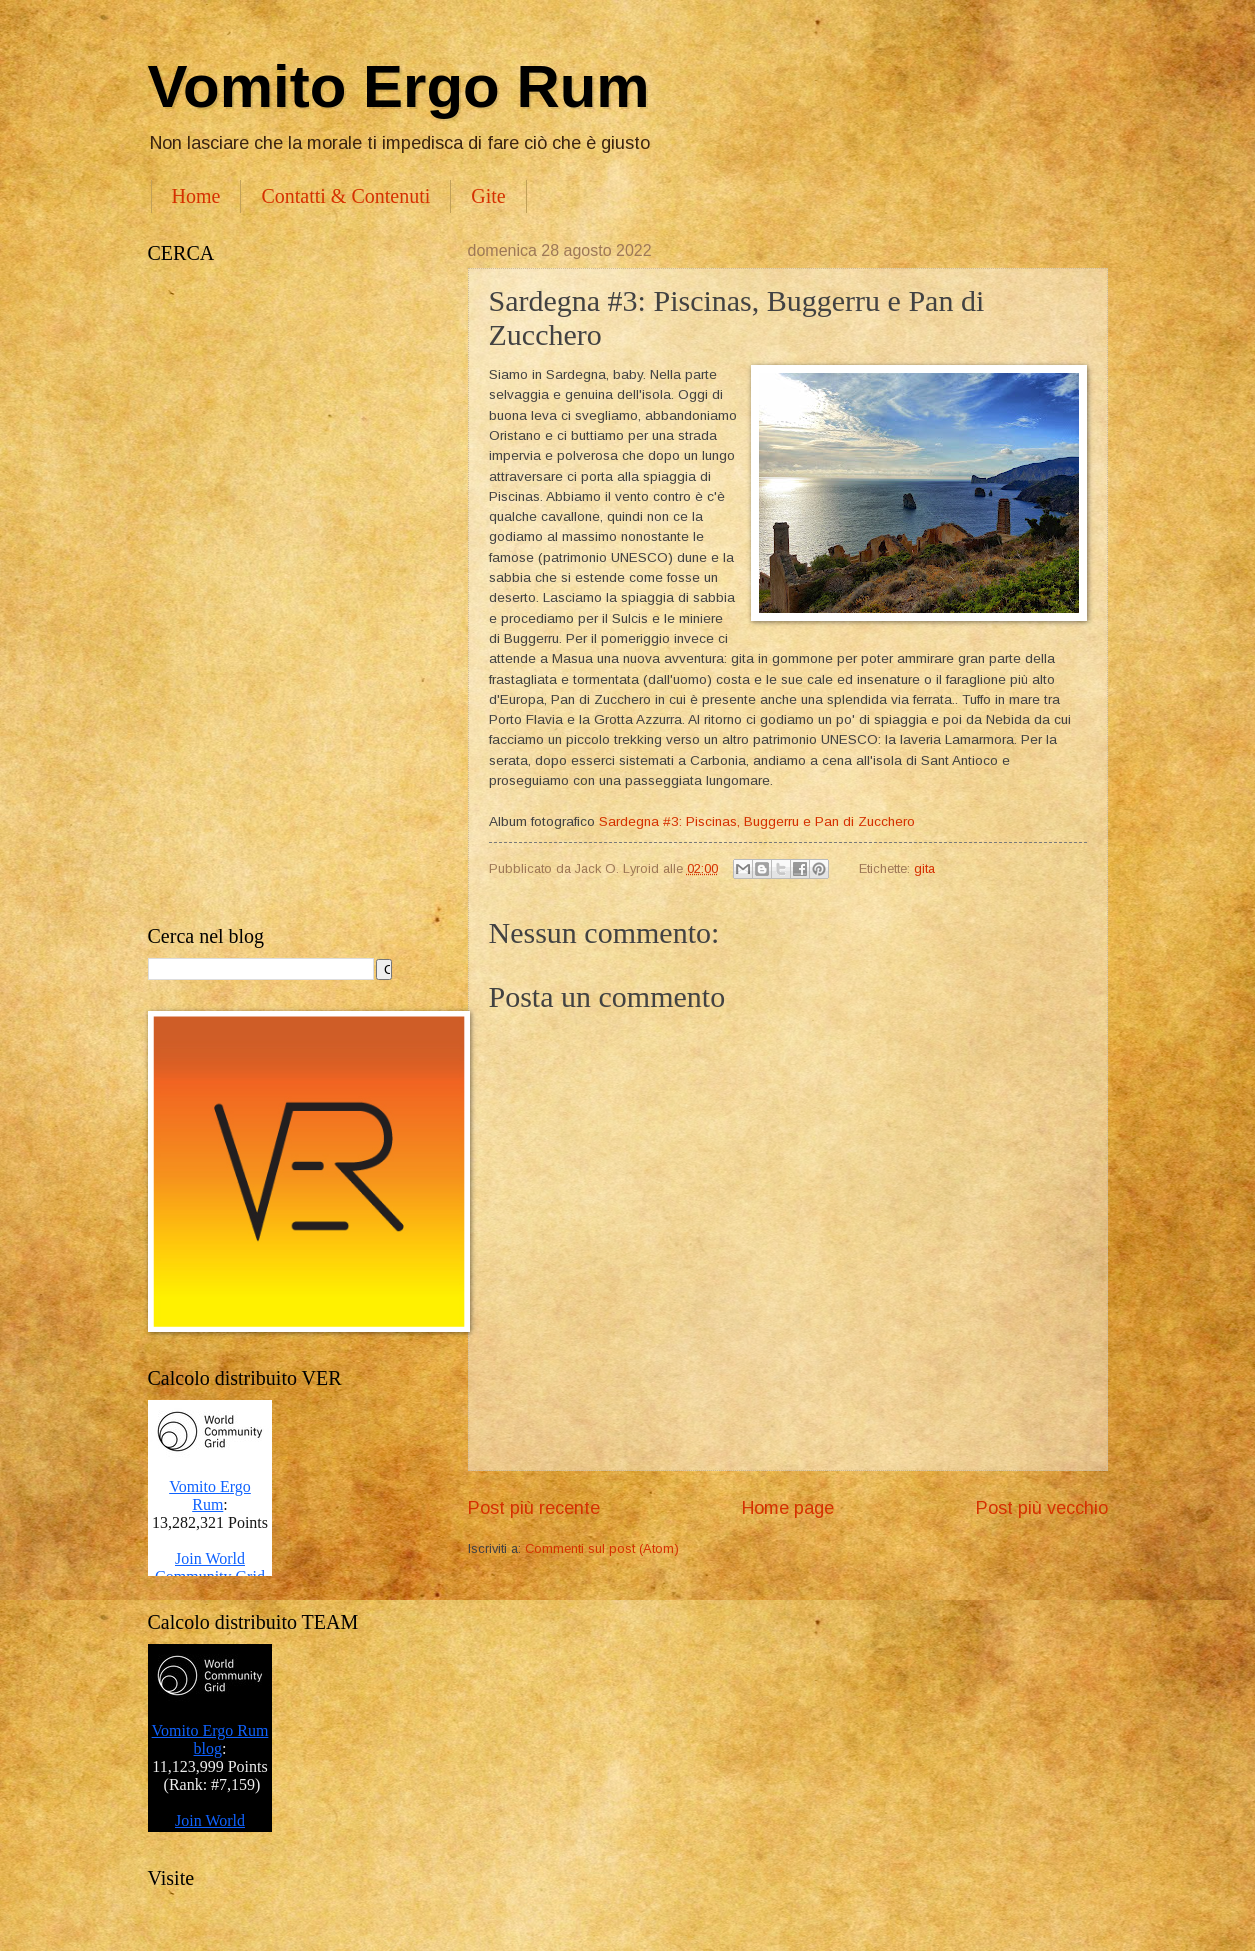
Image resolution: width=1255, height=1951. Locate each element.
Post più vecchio (1042, 1508)
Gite (488, 196)
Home (196, 196)
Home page (788, 1508)
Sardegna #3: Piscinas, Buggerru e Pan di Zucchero (757, 821)
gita (924, 868)
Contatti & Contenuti (345, 196)
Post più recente (534, 1508)
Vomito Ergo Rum (399, 86)
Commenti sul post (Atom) (602, 1548)
